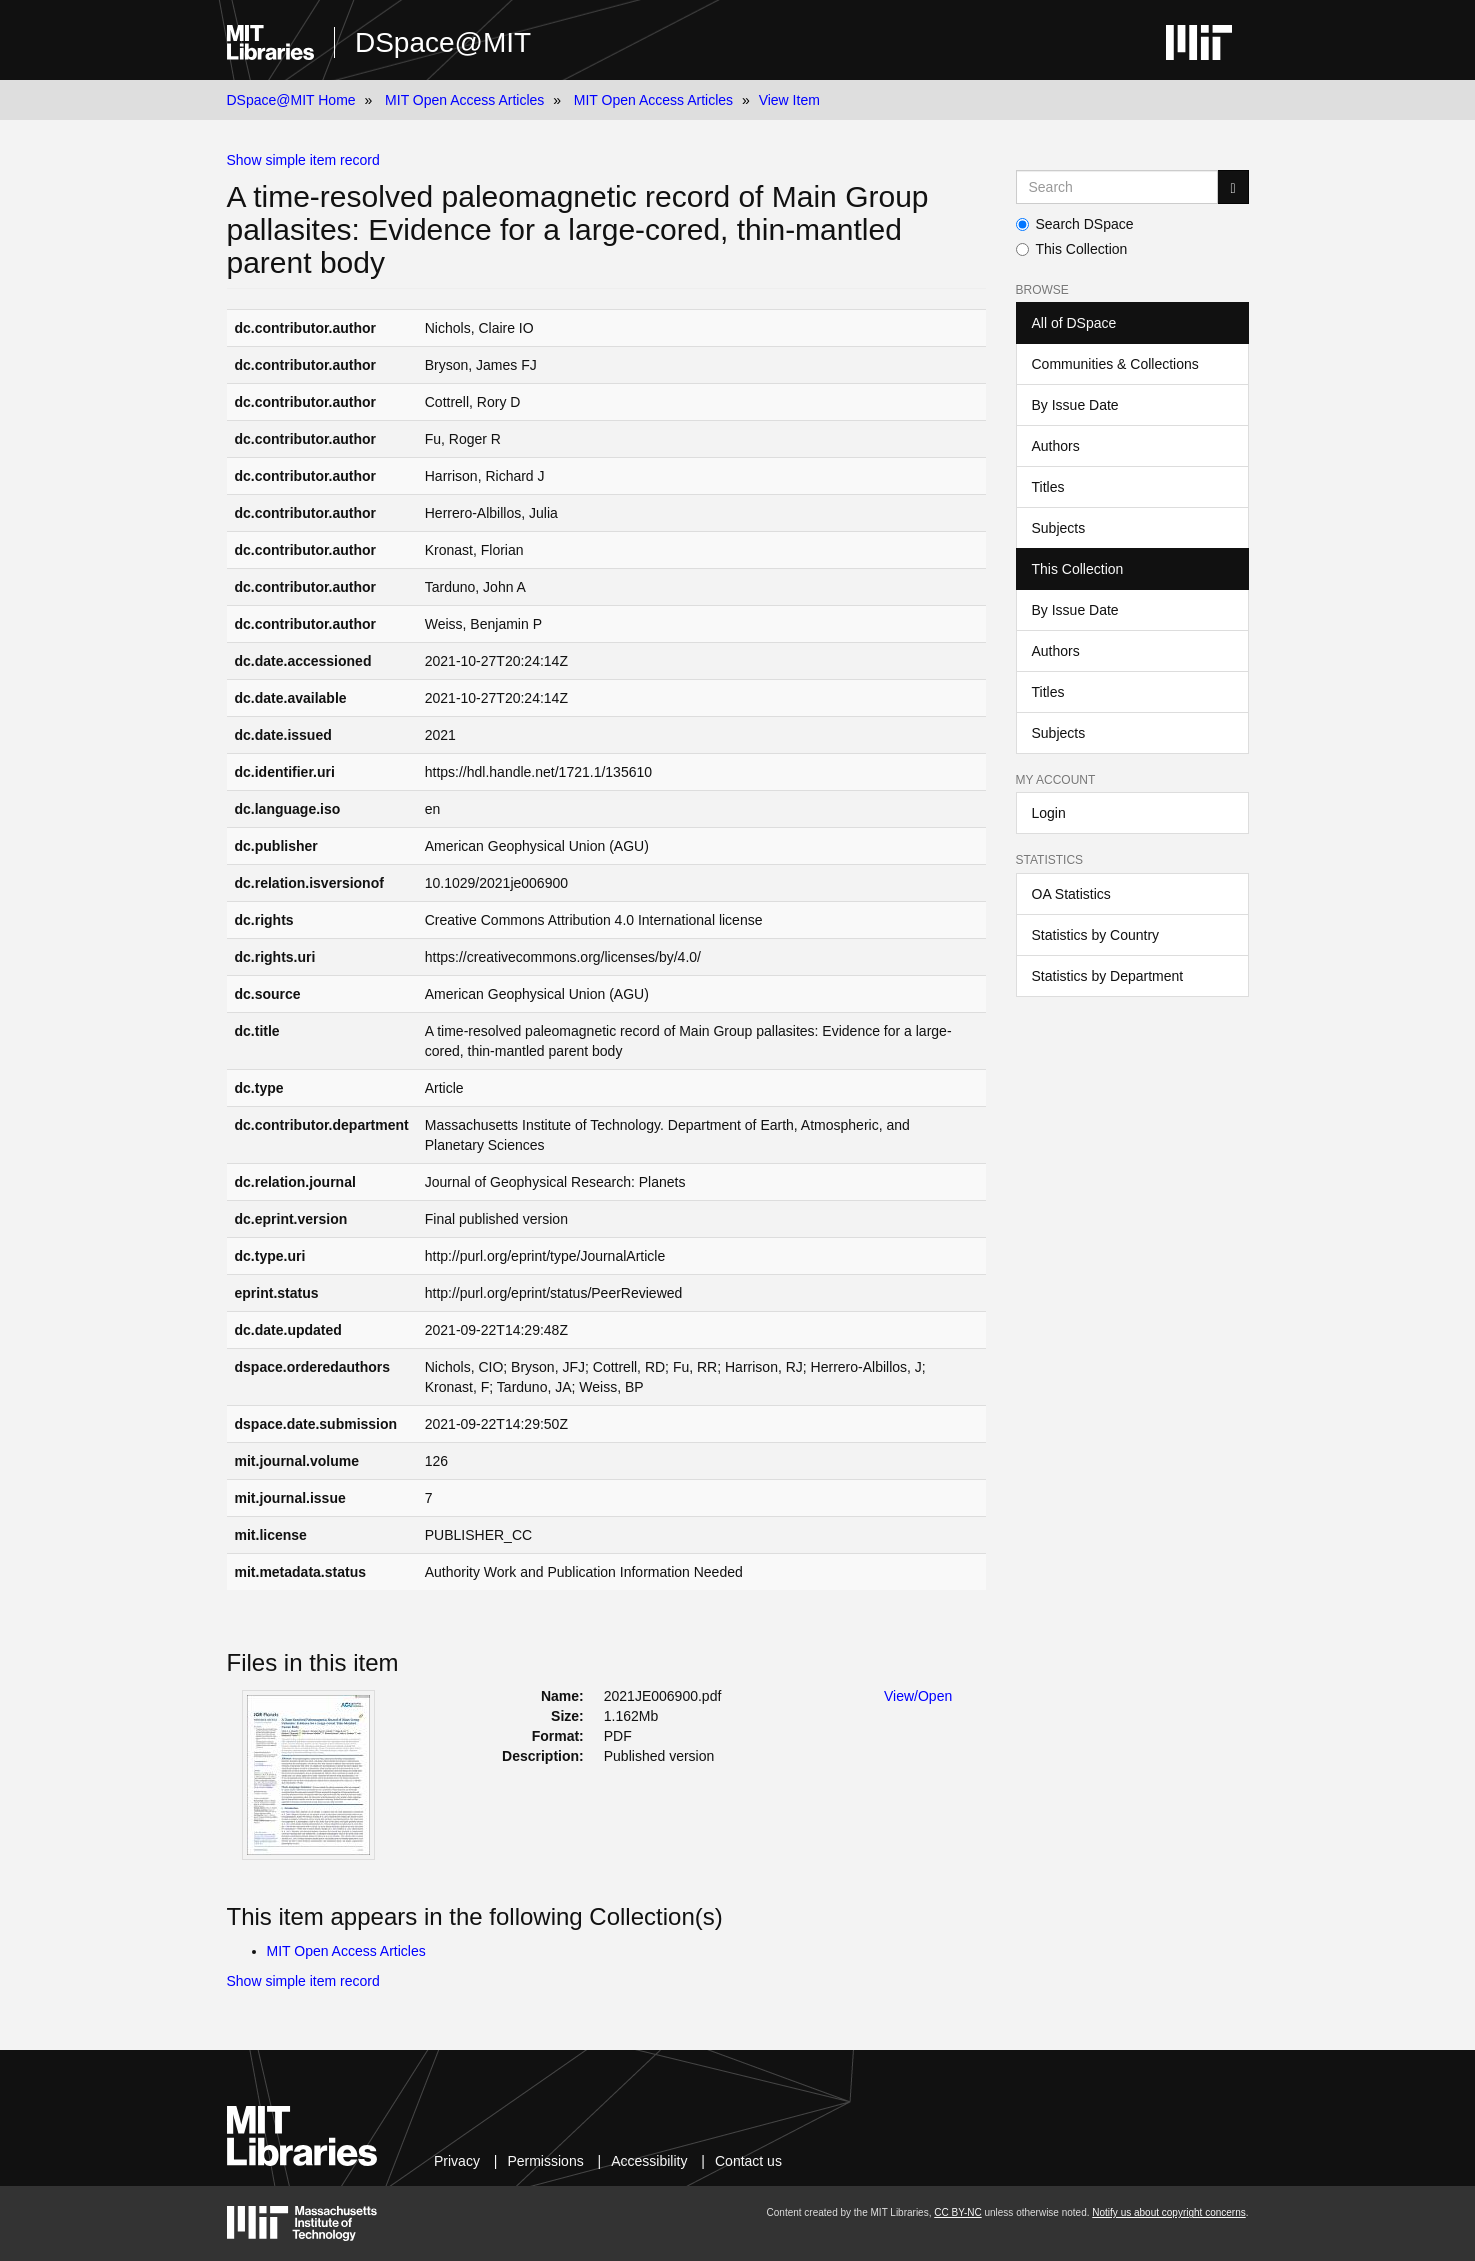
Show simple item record (303, 160)
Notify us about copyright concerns (1168, 2212)
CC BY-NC (957, 2212)
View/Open (918, 1696)
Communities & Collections (1115, 364)
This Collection (1072, 249)
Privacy (457, 2161)
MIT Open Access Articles (464, 100)
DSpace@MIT (443, 42)
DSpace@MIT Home (291, 100)
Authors (1056, 446)
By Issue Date (1075, 405)
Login (1049, 813)
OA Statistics (1071, 894)
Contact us (748, 2161)
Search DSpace (1075, 224)
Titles (1048, 487)
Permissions (545, 2161)
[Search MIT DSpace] (1117, 187)
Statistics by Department (1108, 976)
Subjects (1059, 528)
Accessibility (649, 2161)
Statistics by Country (1096, 935)
